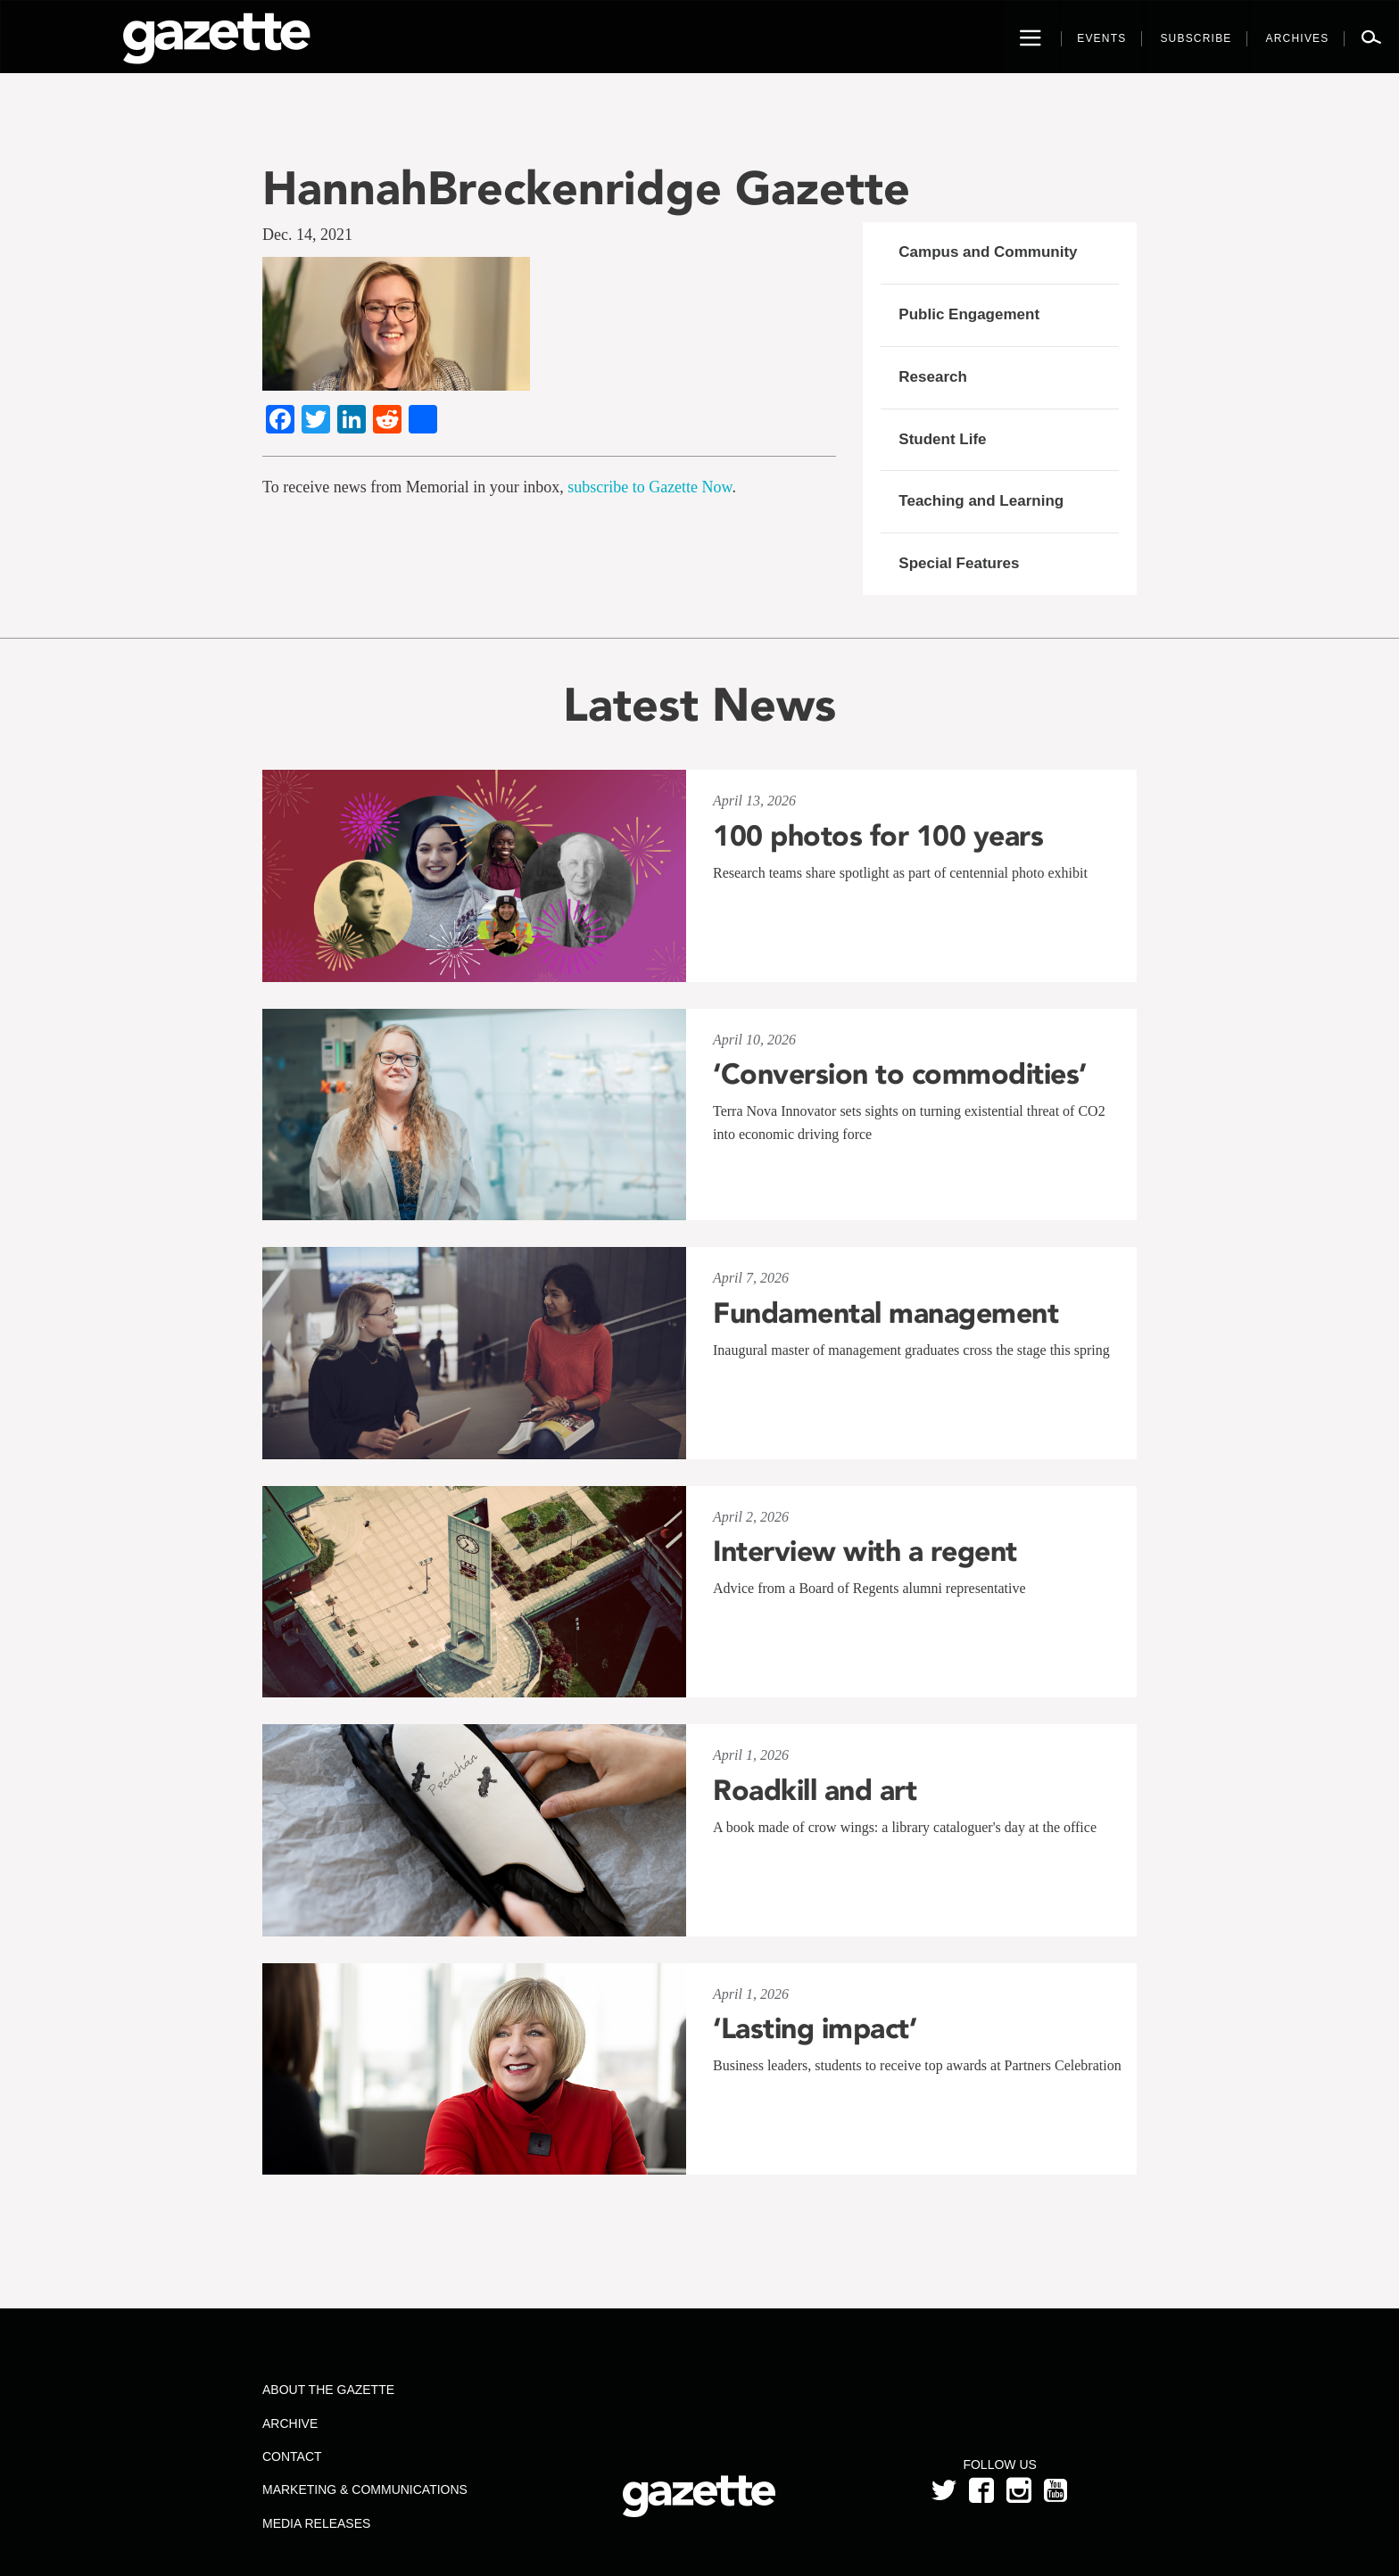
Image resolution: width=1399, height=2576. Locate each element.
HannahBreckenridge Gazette (586, 187)
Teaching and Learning (981, 500)
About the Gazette (328, 2389)
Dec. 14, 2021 (307, 235)
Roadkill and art (814, 1790)
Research (932, 376)
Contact (292, 2456)
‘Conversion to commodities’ (900, 1073)
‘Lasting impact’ (814, 2028)
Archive (290, 2423)
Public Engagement (968, 314)
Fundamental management (885, 1312)
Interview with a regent (865, 1551)
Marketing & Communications (365, 2489)
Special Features (958, 563)
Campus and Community (987, 252)
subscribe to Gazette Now (649, 487)
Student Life (942, 439)
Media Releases (316, 2523)
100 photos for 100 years (878, 835)
